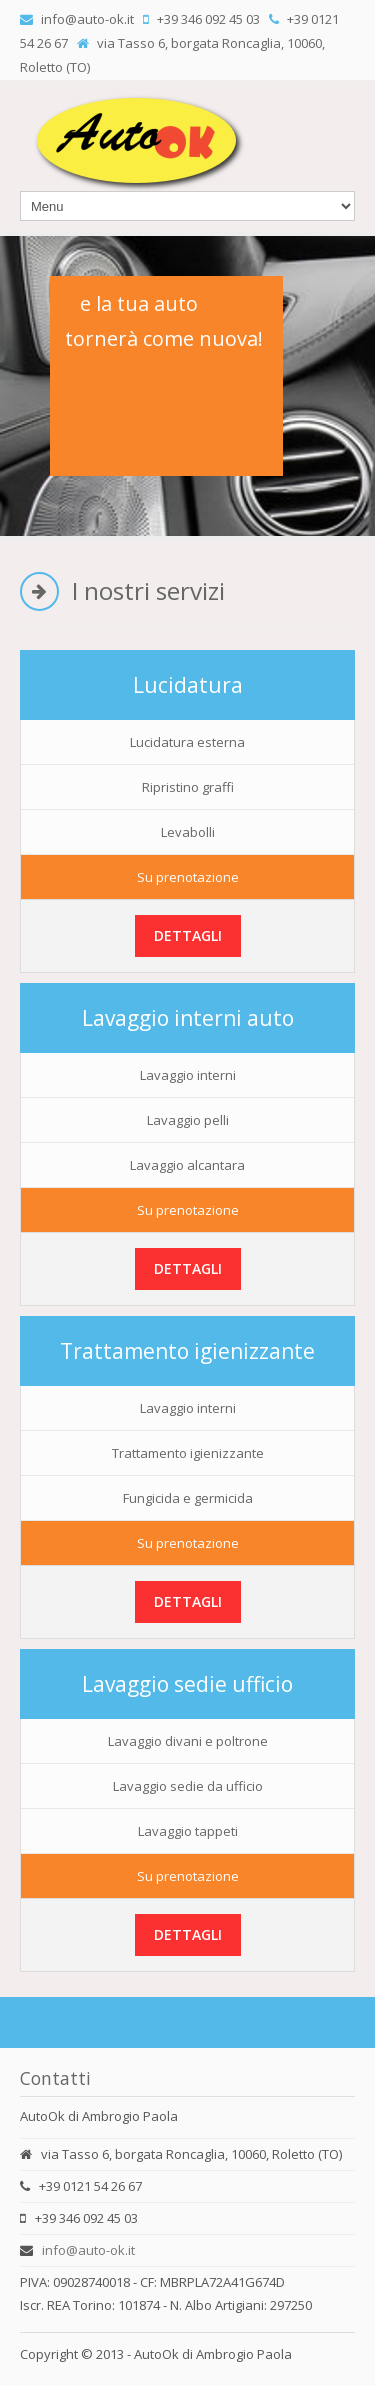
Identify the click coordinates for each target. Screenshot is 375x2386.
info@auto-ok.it (88, 2250)
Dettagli (188, 935)
